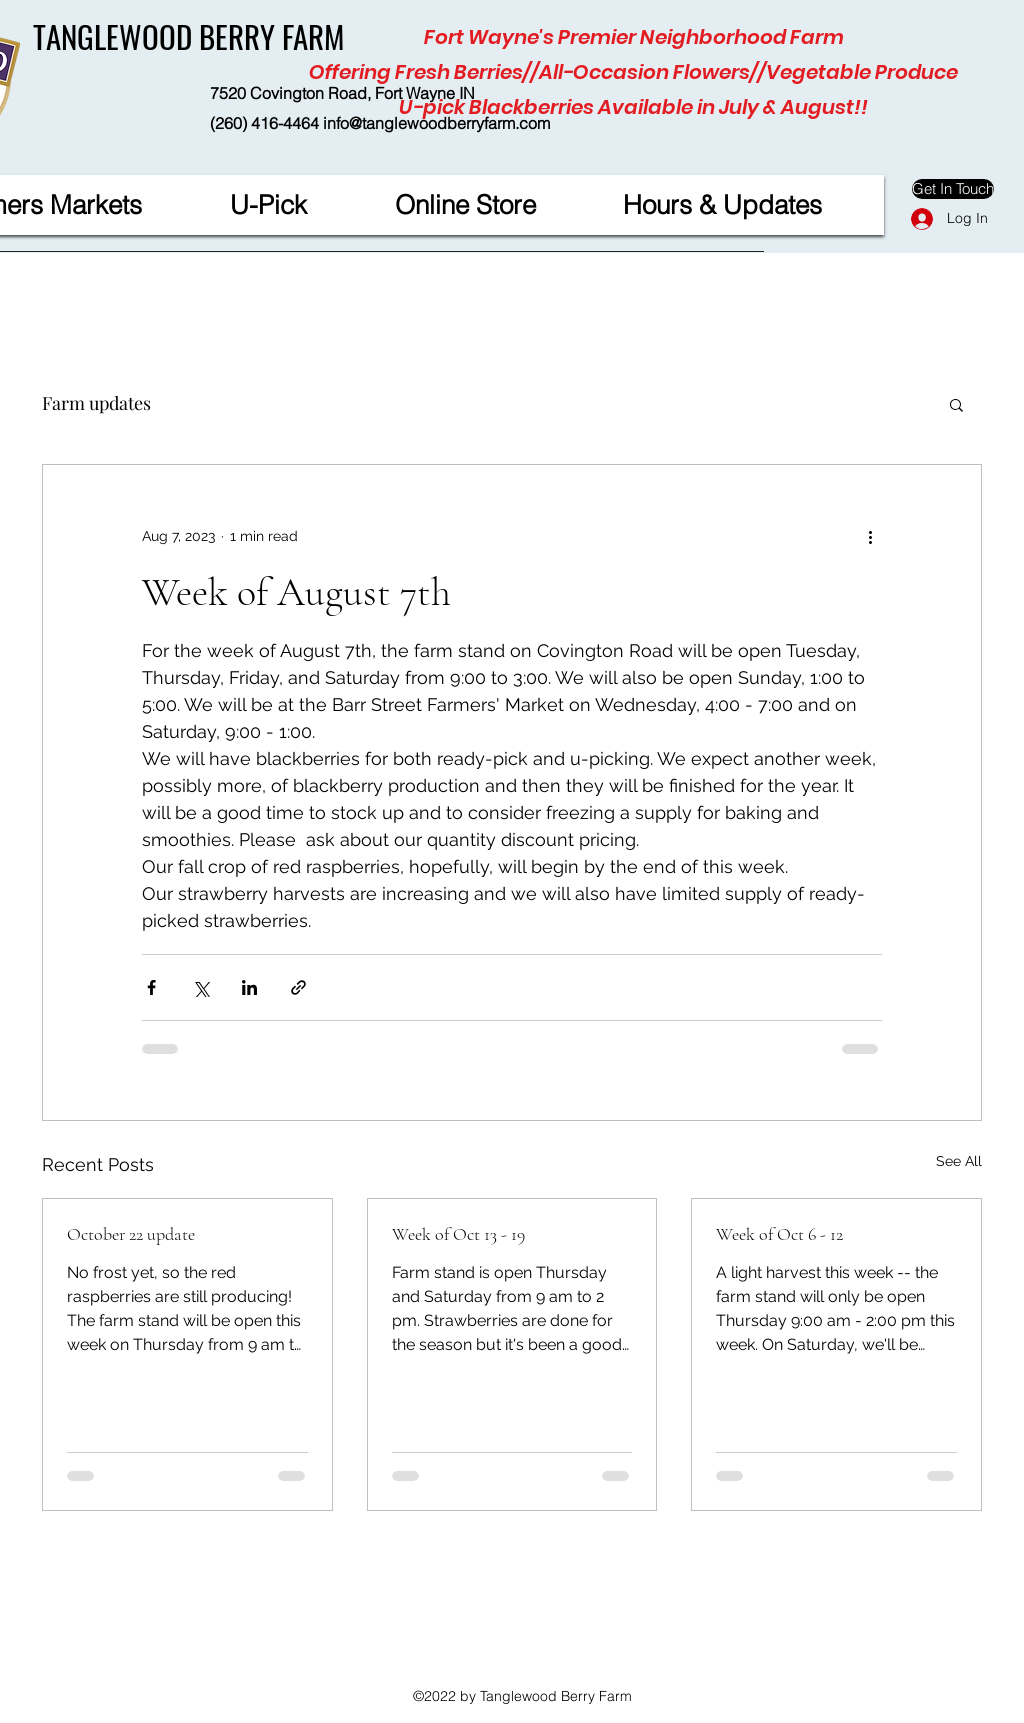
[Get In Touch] (953, 189)
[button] (956, 404)
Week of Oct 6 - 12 (779, 1234)
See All (959, 1161)
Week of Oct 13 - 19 (458, 1234)
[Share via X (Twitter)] (200, 987)
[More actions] (870, 537)
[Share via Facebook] (151, 987)
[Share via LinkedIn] (249, 987)
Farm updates (96, 403)
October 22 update (131, 1234)
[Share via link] (298, 987)
